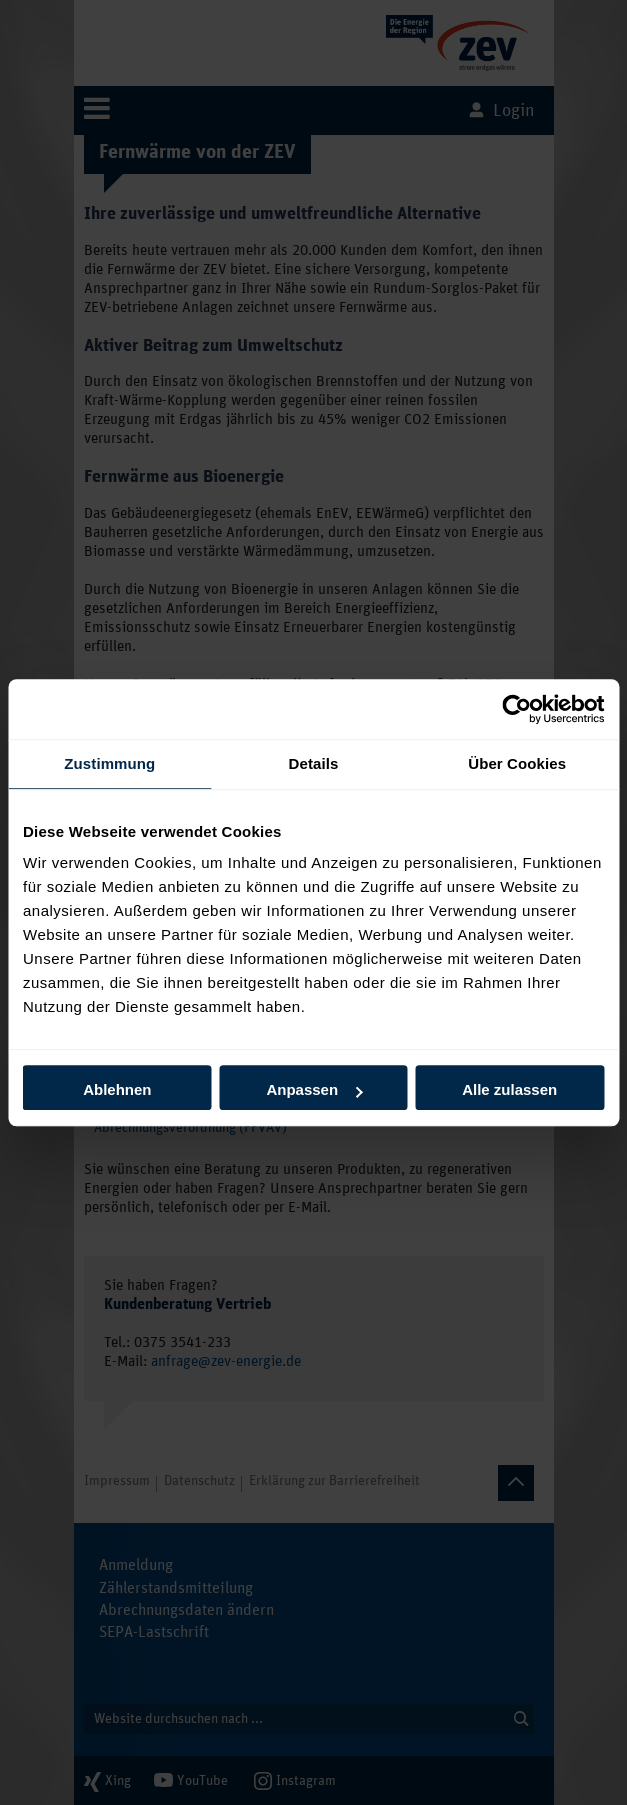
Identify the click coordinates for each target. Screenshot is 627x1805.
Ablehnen (117, 1089)
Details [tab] (314, 763)
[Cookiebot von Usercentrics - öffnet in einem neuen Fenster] (516, 709)
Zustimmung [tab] (109, 763)
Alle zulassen (509, 1089)
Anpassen (314, 1089)
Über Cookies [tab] (517, 763)
